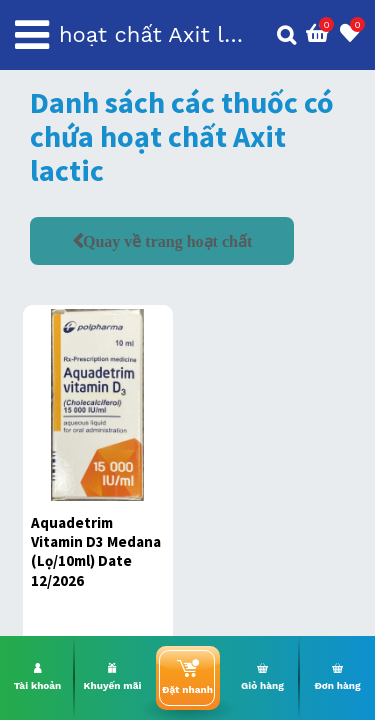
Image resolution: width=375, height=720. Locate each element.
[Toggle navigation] (32, 35)
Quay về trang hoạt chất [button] (167, 241)
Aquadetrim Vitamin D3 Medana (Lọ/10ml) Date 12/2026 (96, 551)
